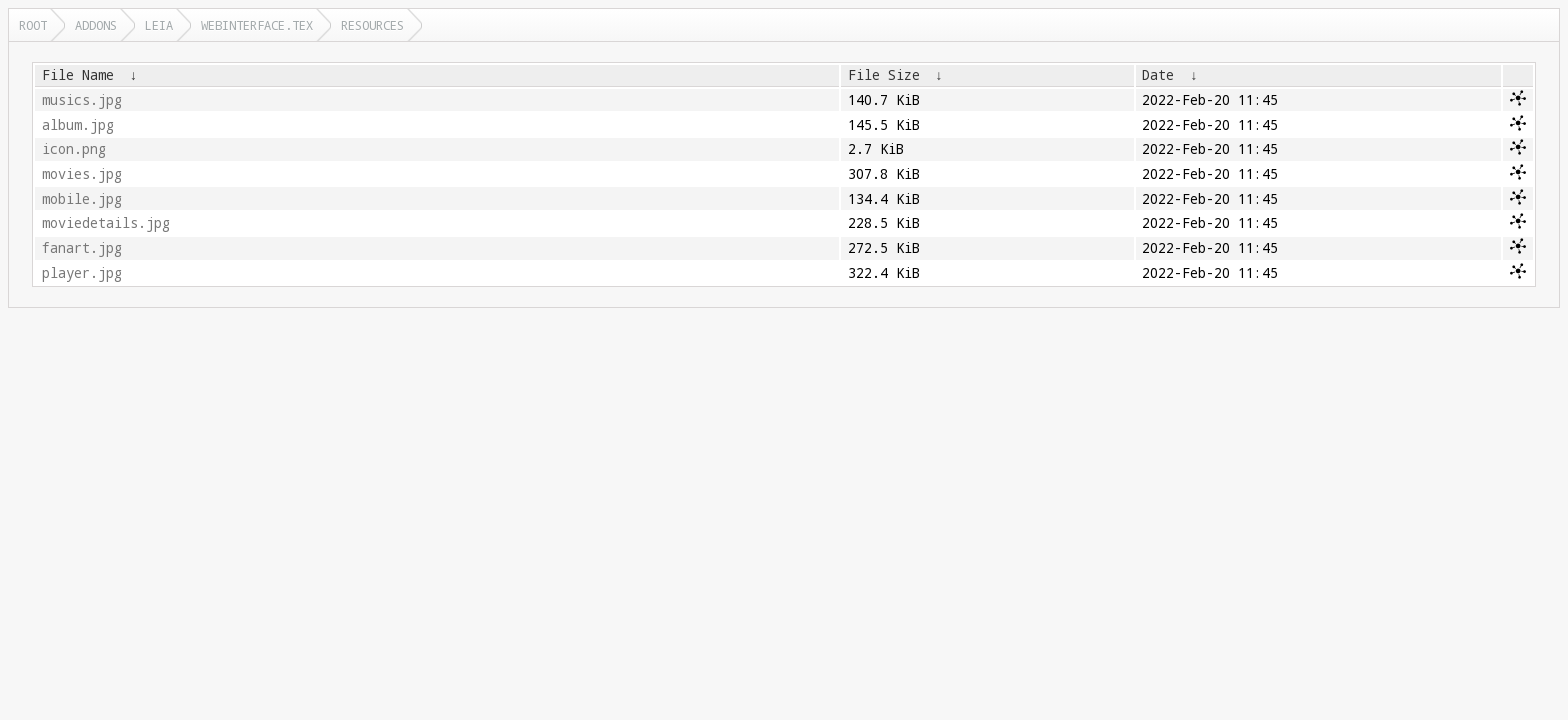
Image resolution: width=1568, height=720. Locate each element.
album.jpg (78, 125)
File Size (884, 75)
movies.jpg (82, 174)
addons (96, 25)
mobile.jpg (82, 199)
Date (1158, 75)
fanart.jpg (82, 248)
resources (372, 25)
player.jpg (82, 273)
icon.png (74, 149)
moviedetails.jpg (106, 223)
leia (159, 25)
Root (33, 25)
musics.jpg (82, 100)
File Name (78, 75)
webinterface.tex (257, 25)
